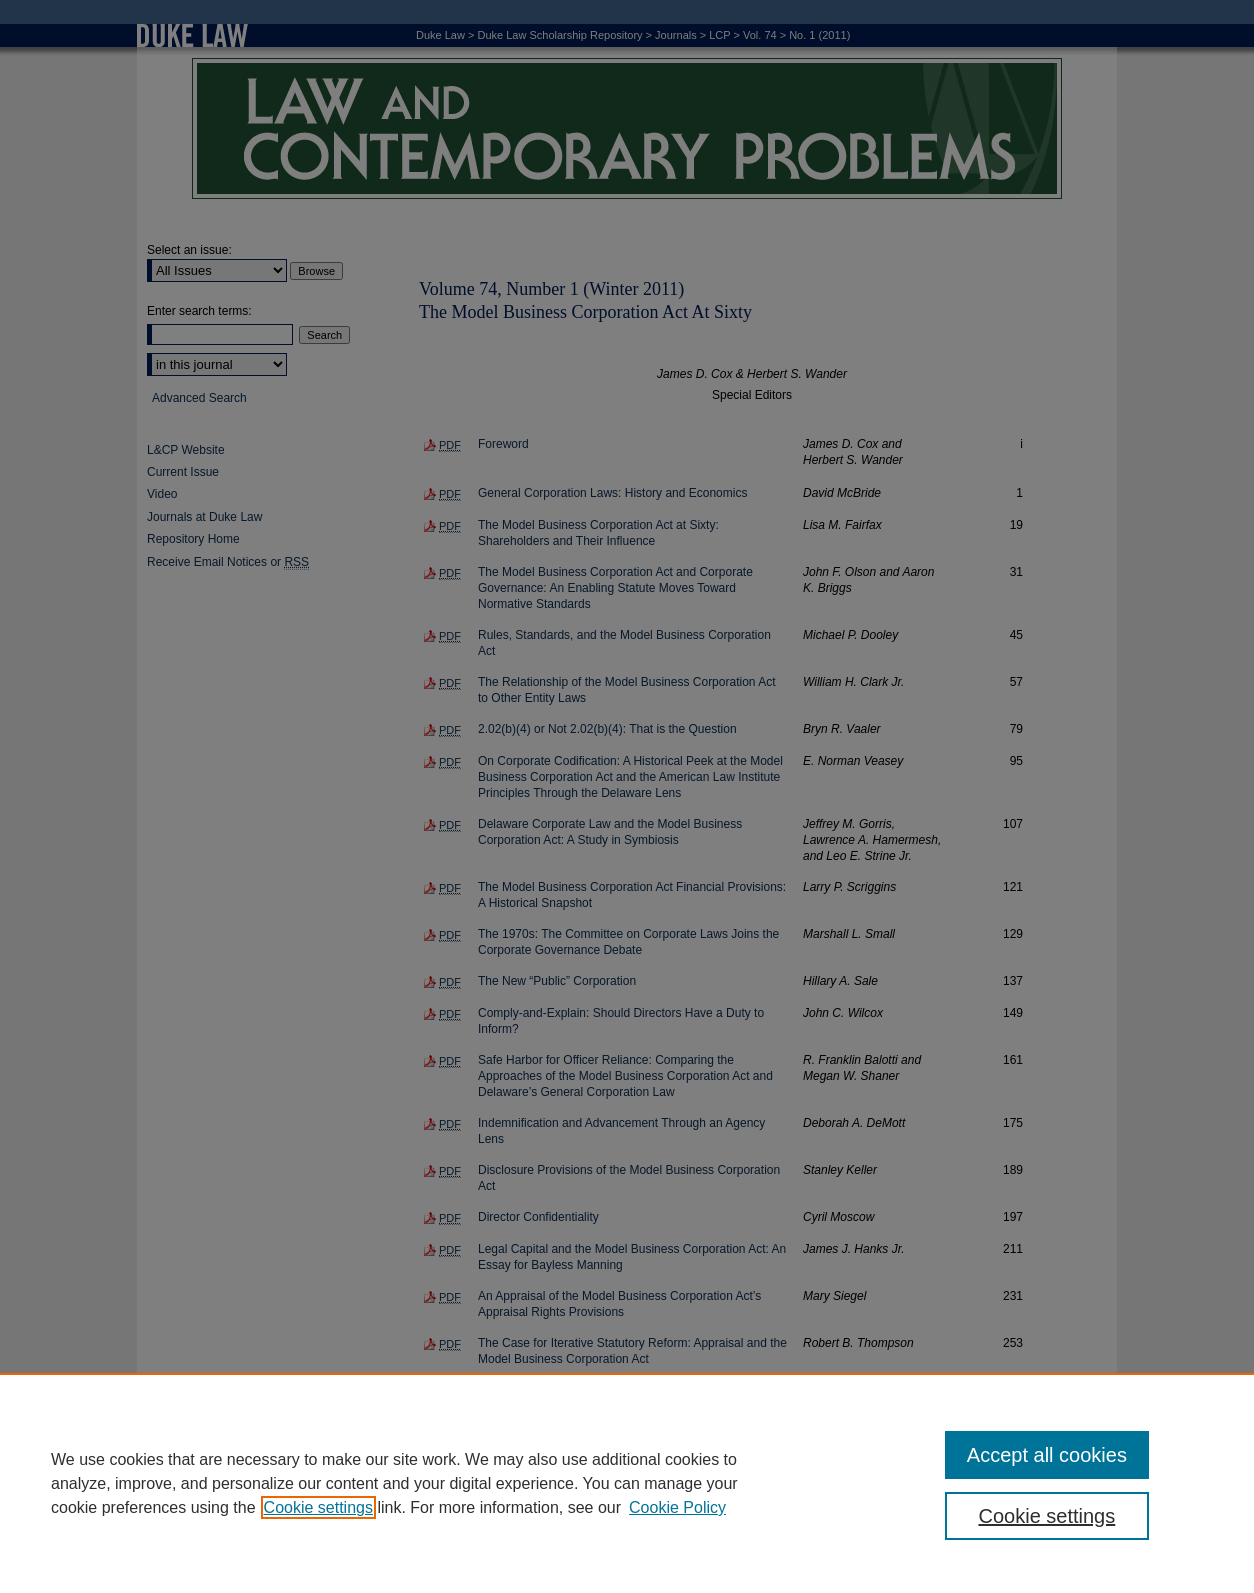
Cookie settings (318, 1507)
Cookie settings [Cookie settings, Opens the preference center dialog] (1047, 1516)
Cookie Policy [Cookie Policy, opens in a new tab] (677, 1507)
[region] (627, 1483)
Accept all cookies (1047, 1455)
